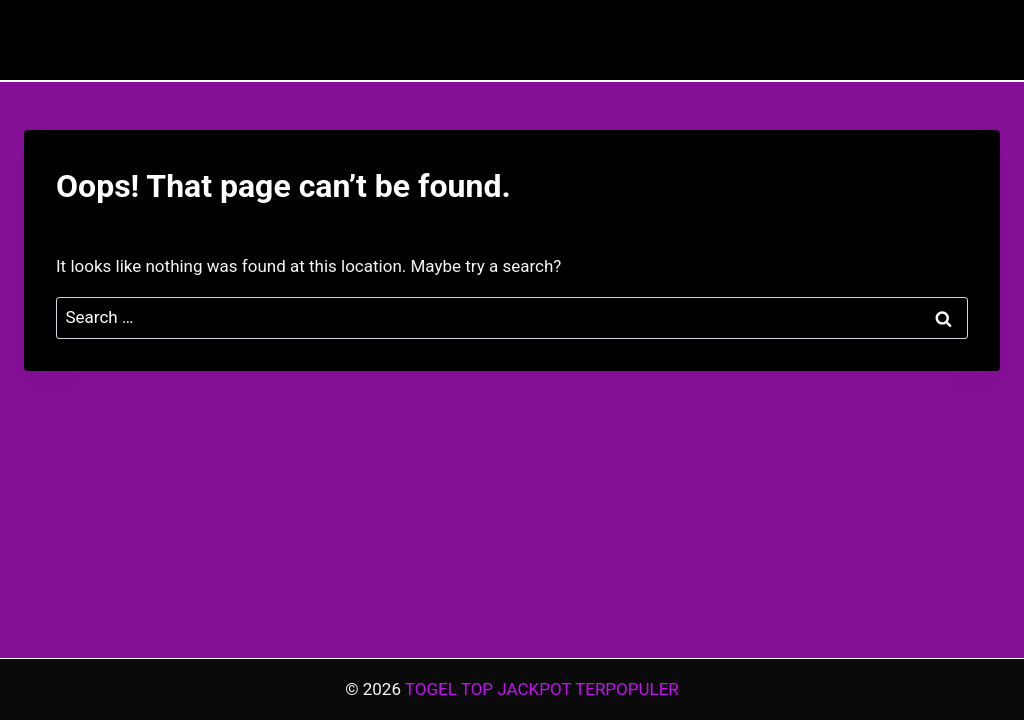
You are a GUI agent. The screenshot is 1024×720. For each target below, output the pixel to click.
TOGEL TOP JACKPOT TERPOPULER (542, 689)
